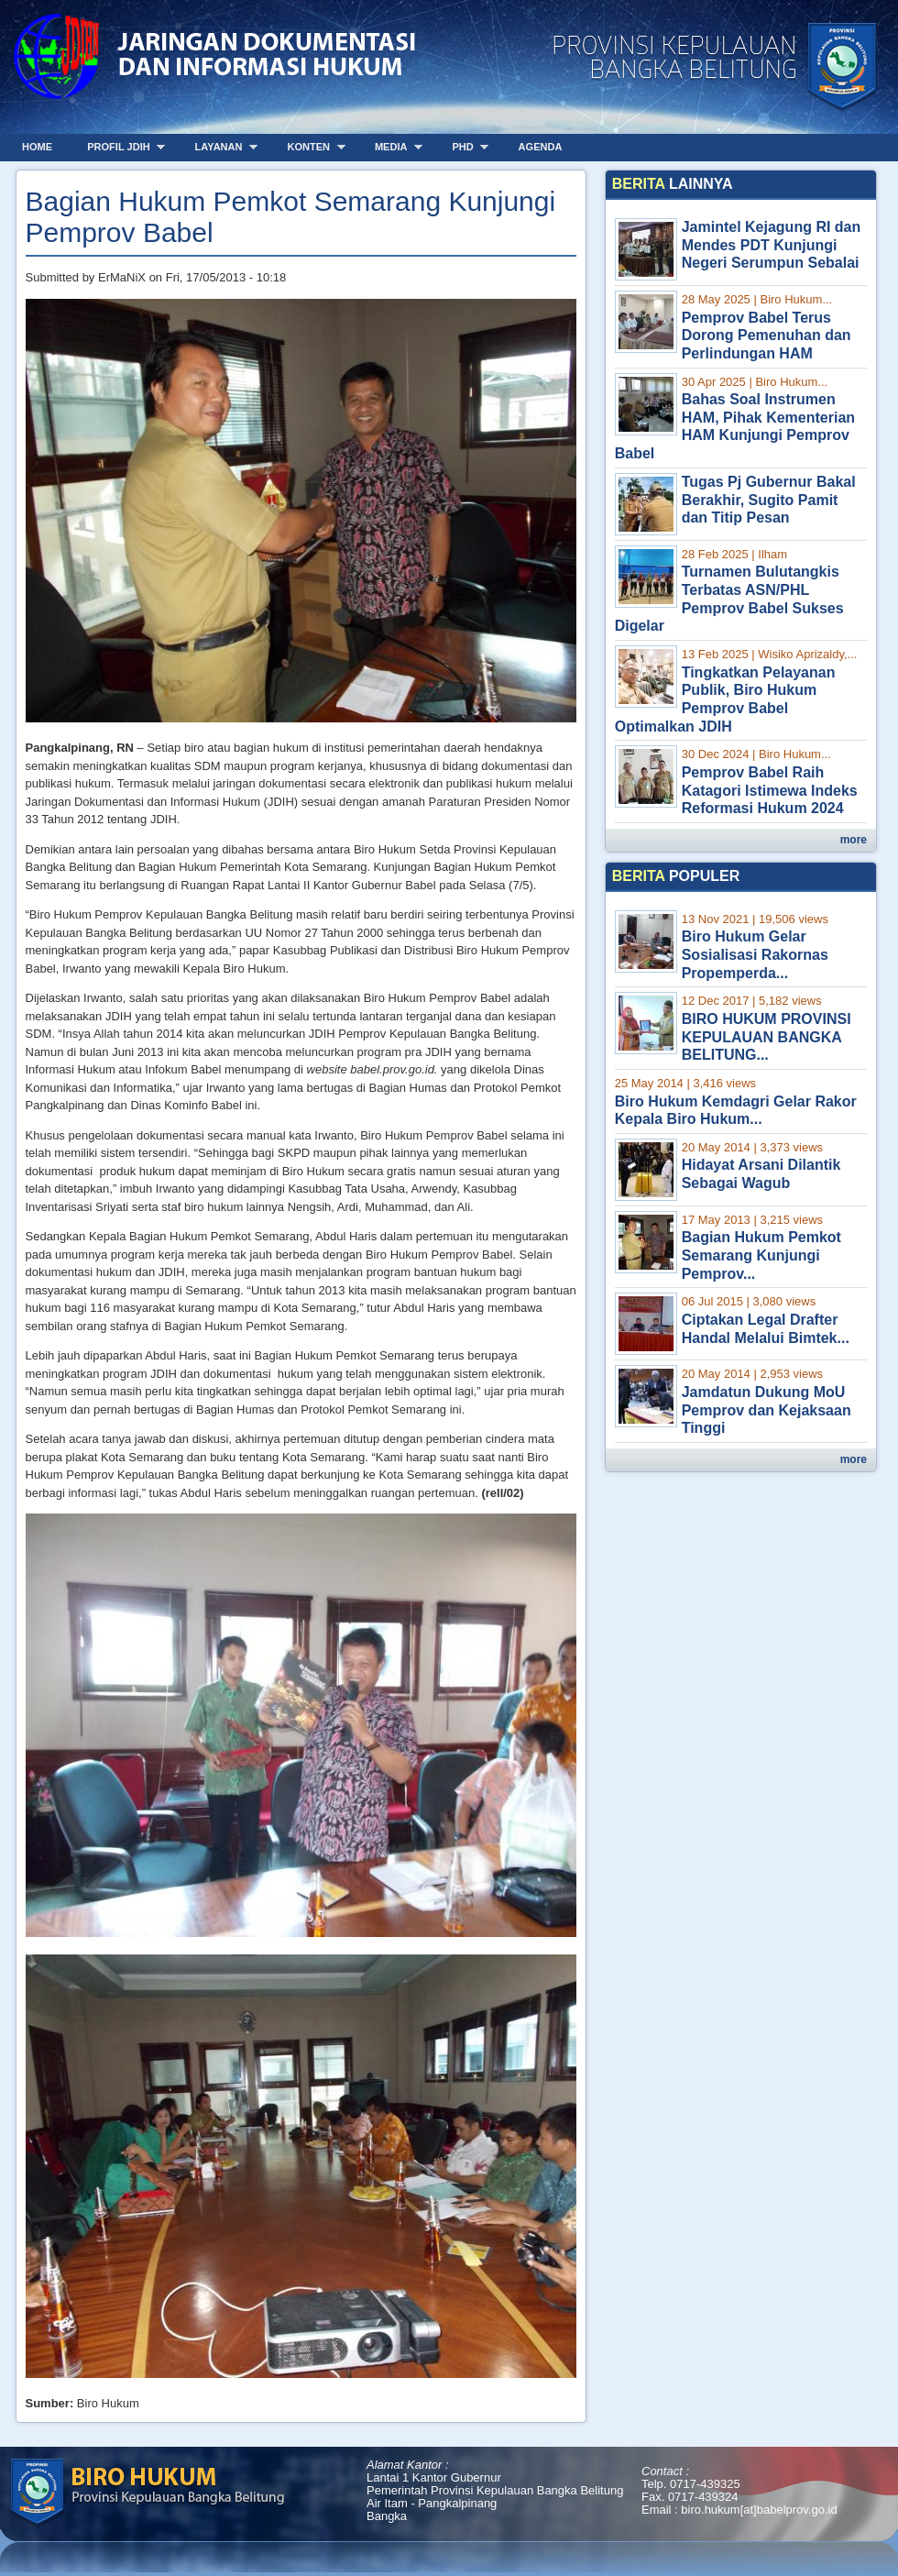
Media (392, 147)
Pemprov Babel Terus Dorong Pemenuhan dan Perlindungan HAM (766, 335)
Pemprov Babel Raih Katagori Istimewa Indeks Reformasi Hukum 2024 (770, 790)
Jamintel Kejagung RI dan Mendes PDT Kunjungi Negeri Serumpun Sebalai (771, 244)
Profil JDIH (119, 147)
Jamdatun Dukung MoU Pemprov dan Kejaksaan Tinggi (766, 1410)
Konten (309, 147)
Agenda (541, 146)
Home (37, 146)
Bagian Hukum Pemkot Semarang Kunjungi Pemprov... (761, 1255)
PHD (463, 147)
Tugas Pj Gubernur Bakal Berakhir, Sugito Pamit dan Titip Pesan (769, 499)
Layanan (220, 147)
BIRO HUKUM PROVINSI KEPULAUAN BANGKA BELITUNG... (766, 1036)
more (853, 839)
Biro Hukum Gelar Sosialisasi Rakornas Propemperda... (755, 954)
